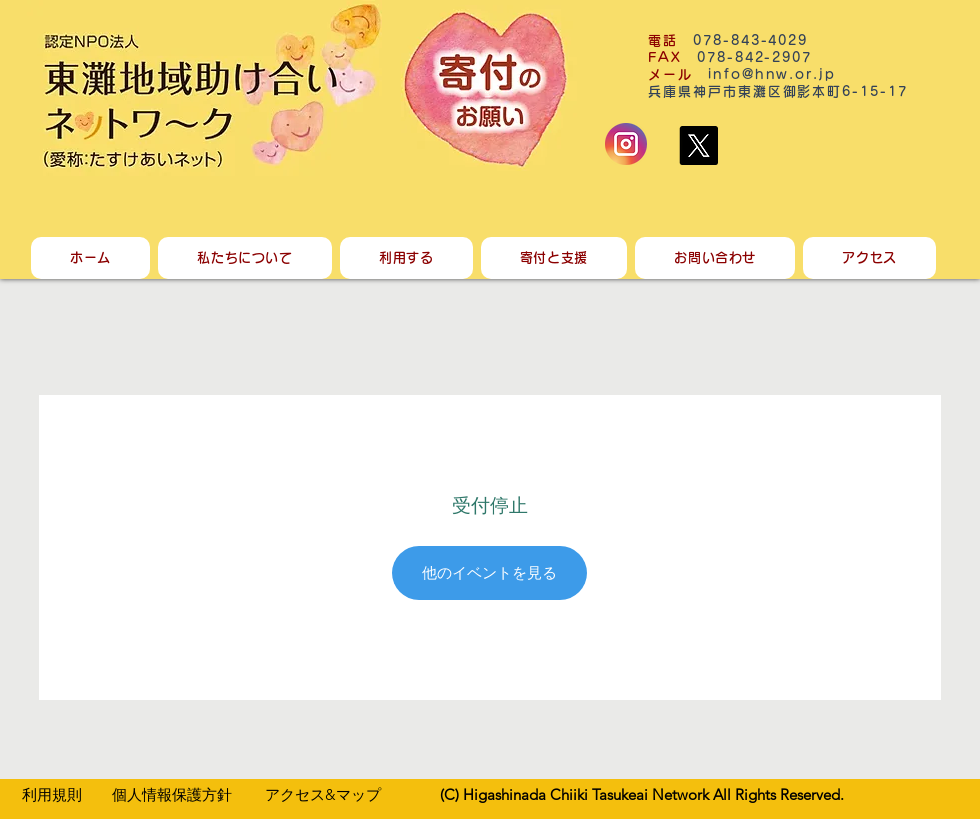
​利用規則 (52, 794)
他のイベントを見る (489, 572)
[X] (698, 145)
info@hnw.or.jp (772, 74)
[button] (245, 258)
